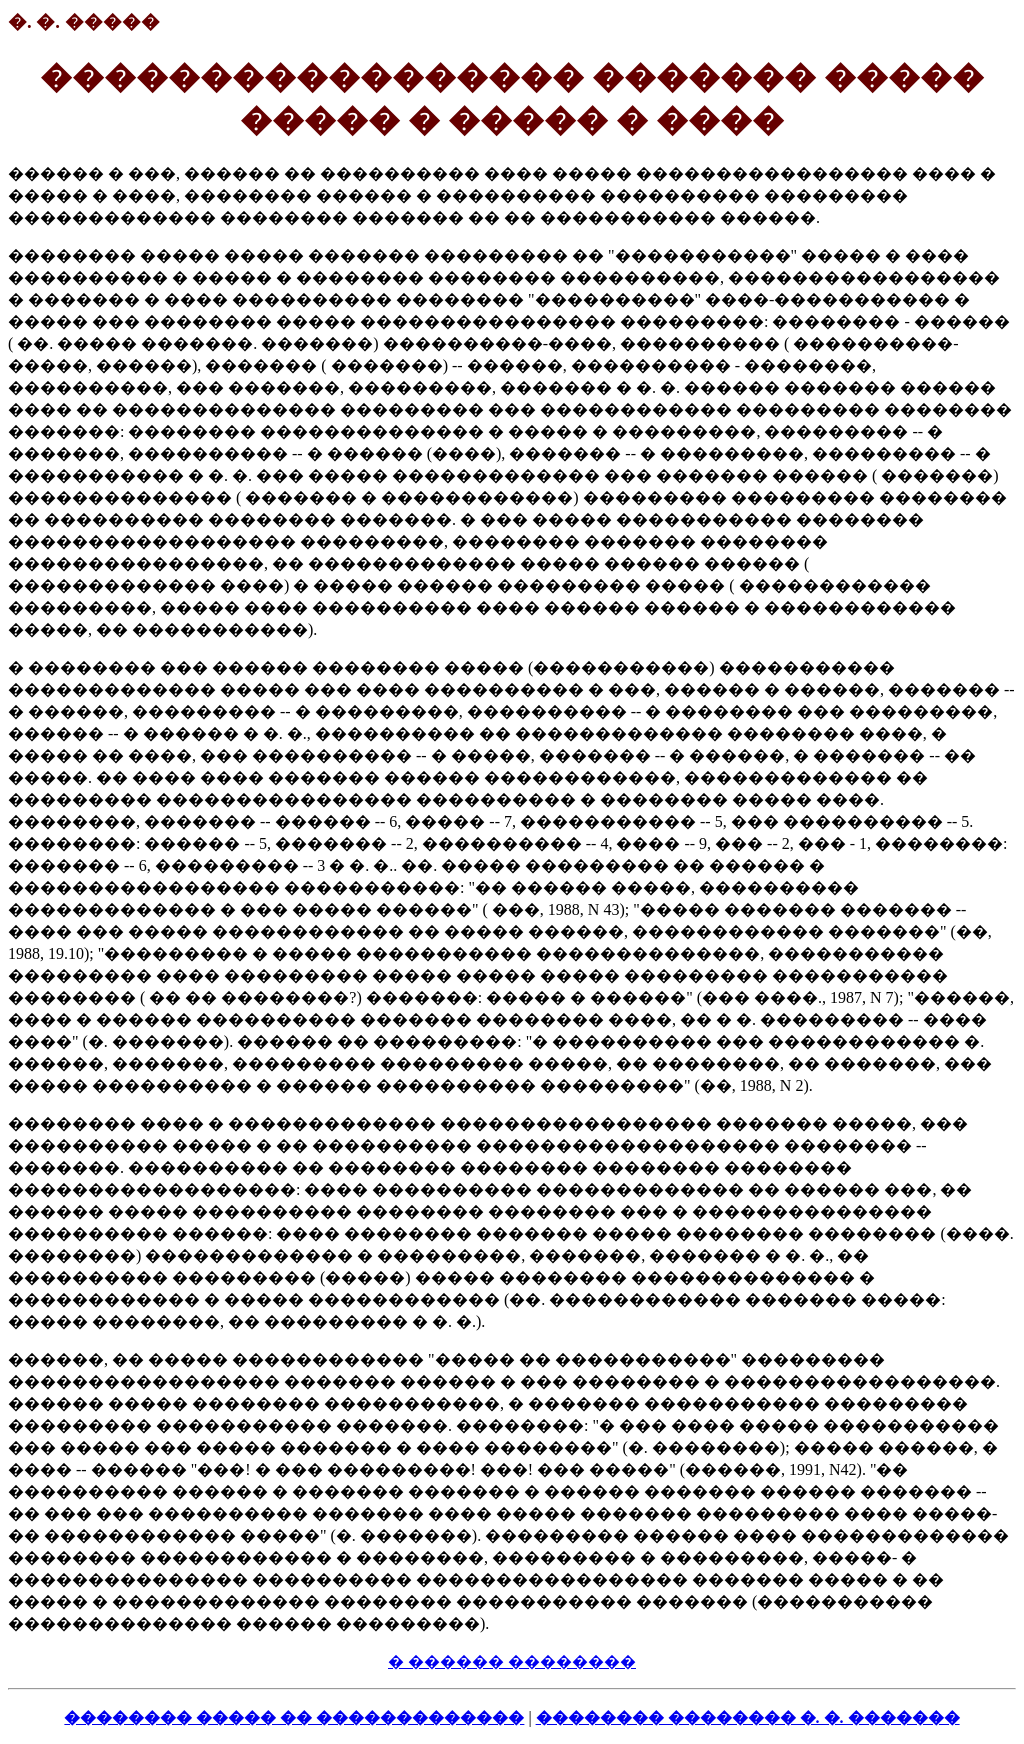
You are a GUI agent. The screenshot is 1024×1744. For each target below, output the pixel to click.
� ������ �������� (512, 1661)
